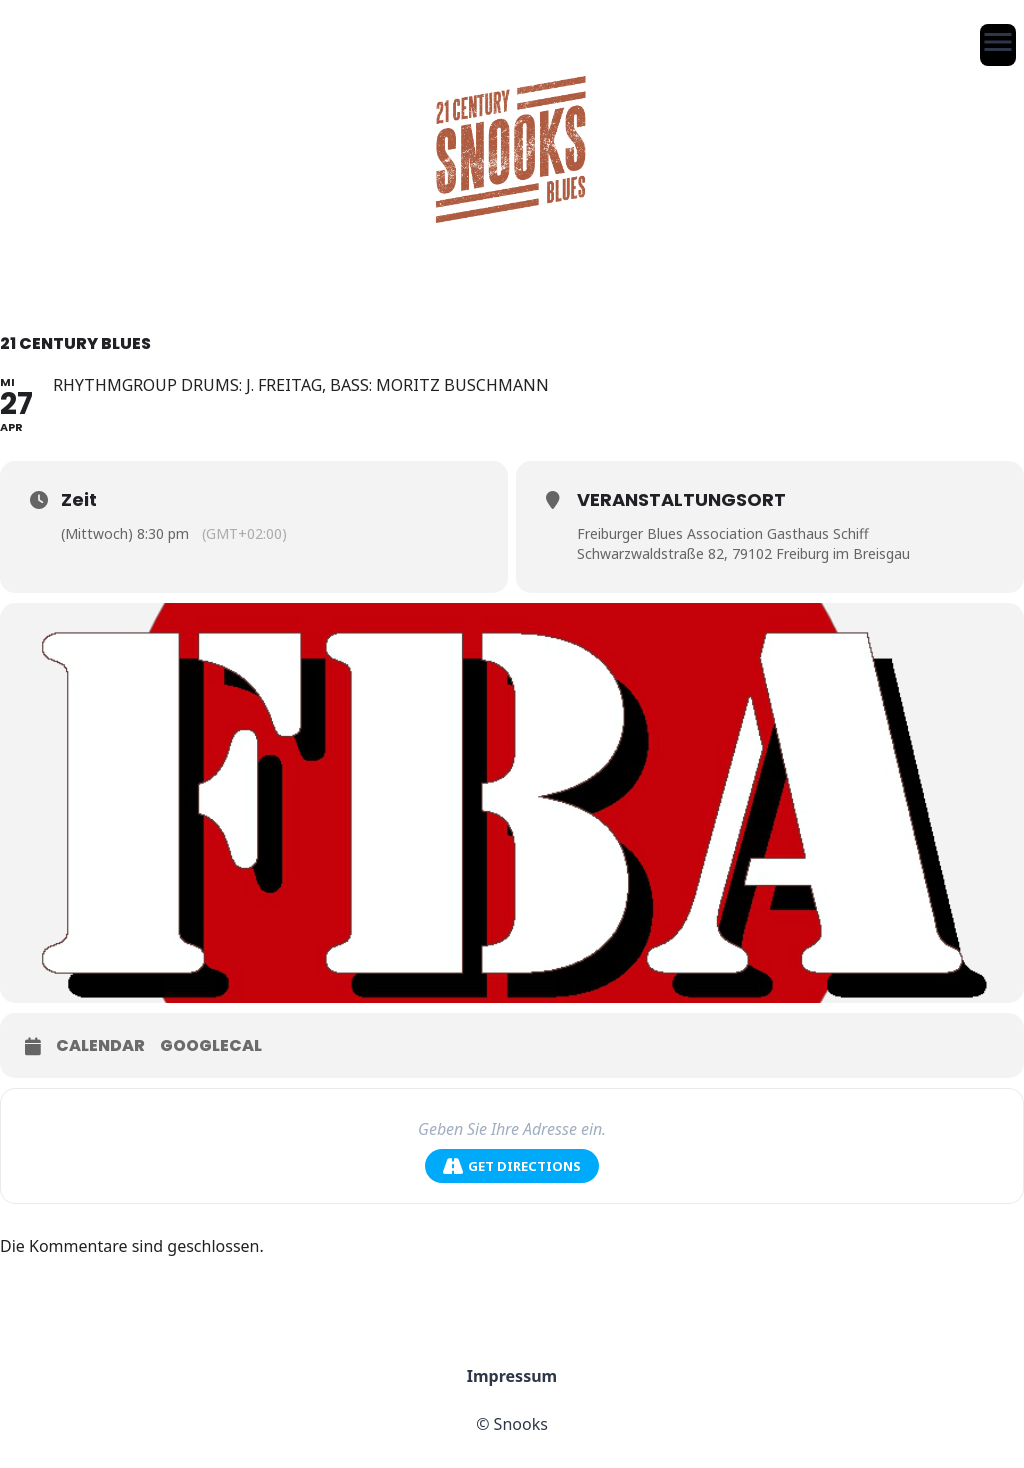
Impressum (512, 1376)
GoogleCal (211, 1046)
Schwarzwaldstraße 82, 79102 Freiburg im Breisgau (743, 553)
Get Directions (512, 1166)
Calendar (100, 1046)
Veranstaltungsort (681, 499)
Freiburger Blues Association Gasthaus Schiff (723, 533)
